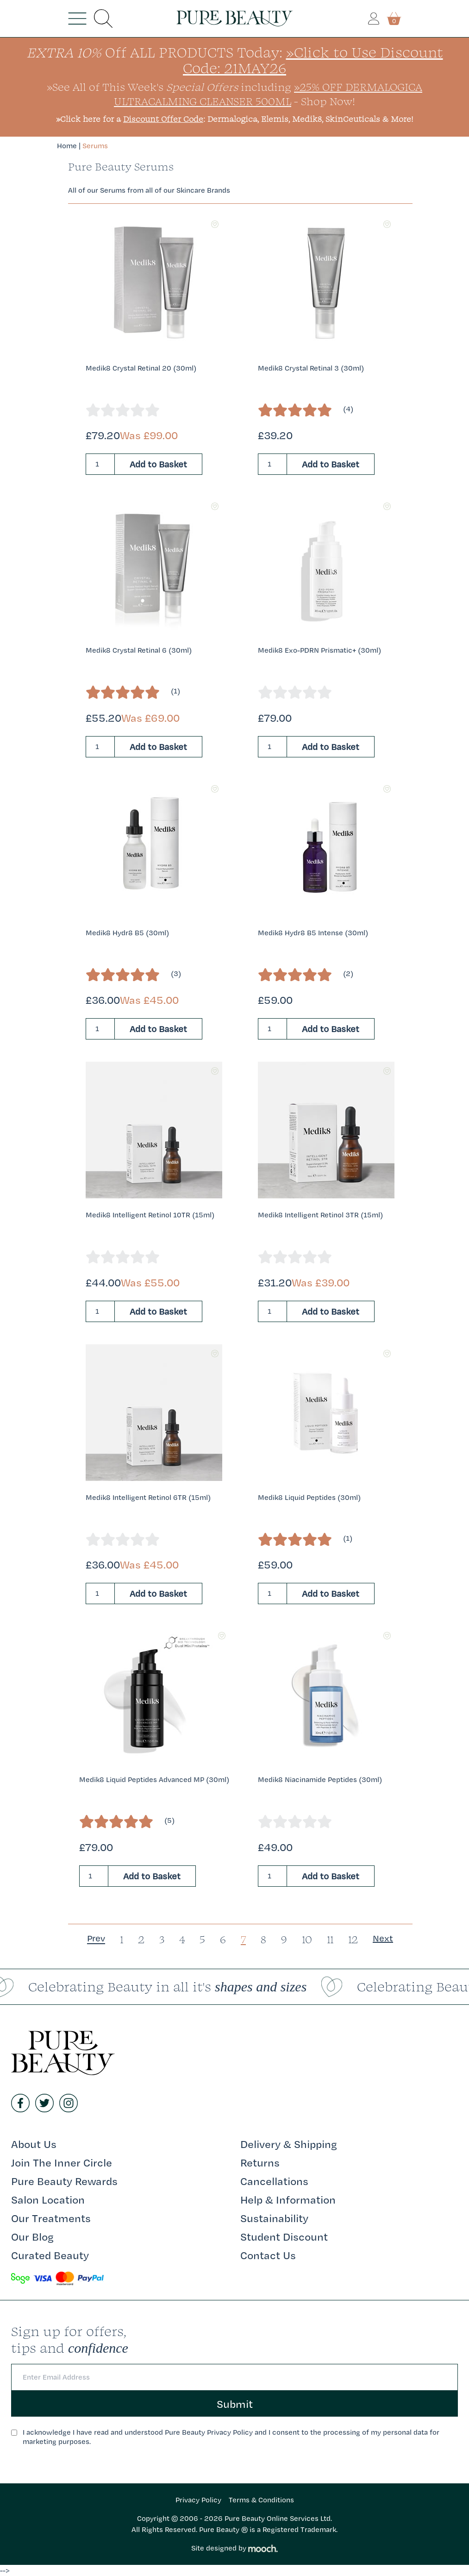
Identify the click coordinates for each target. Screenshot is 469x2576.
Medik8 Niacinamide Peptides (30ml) (320, 1779)
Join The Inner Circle (61, 2162)
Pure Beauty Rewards (64, 2180)
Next (383, 1938)
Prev (96, 1938)
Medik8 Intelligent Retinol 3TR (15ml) (320, 1215)
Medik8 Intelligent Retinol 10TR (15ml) (150, 1215)
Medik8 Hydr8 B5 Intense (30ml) (313, 933)
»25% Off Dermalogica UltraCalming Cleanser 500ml (268, 93)
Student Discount (284, 2236)
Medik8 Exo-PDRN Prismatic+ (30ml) (319, 650)
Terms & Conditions (261, 2500)
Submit (235, 2403)
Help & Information (288, 2199)
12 (353, 1939)
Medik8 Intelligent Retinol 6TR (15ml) (148, 1497)
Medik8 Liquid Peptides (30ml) (309, 1497)
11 (330, 1939)
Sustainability (274, 2218)
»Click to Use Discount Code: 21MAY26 (313, 60)
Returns (260, 2162)
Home (67, 146)
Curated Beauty (50, 2255)
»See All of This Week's (142, 86)
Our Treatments (51, 2218)
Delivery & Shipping (288, 2143)
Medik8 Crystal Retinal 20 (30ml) (141, 368)
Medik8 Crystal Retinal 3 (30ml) (311, 368)
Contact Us (268, 2255)
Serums (95, 146)
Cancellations (274, 2180)
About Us (33, 2143)
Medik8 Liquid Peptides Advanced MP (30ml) (154, 1779)
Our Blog (32, 2236)
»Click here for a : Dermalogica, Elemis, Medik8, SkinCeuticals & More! (234, 118)
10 (307, 1939)
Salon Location (48, 2199)
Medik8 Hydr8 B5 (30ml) (127, 933)
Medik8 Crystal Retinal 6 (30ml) (139, 650)
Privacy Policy (198, 2500)
